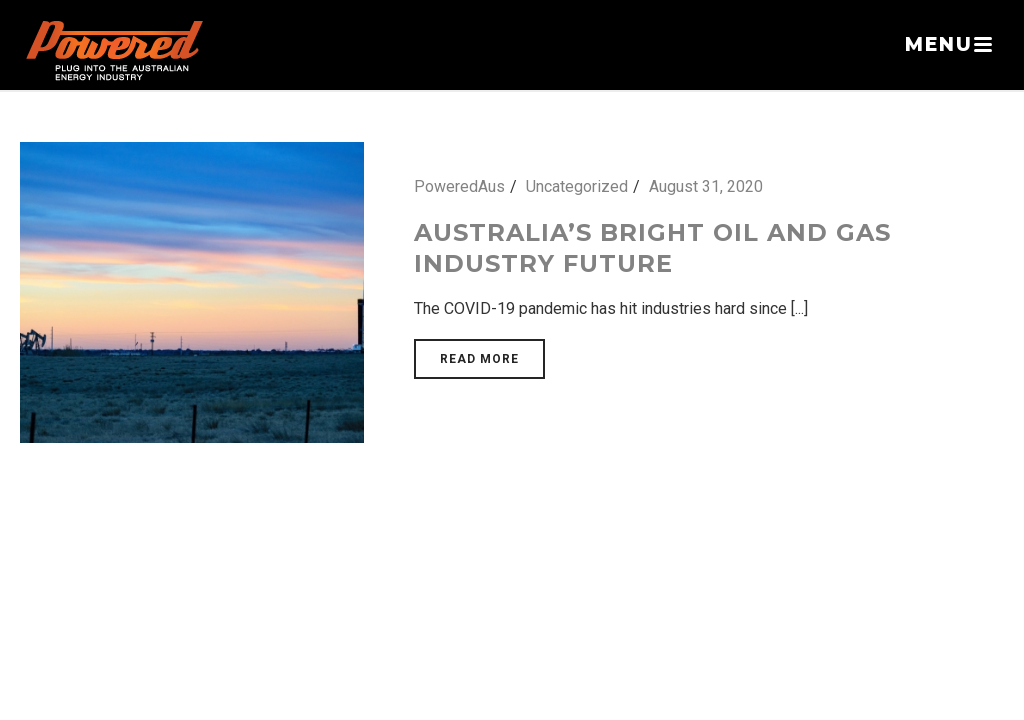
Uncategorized (577, 186)
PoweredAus (459, 186)
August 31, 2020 (706, 186)
